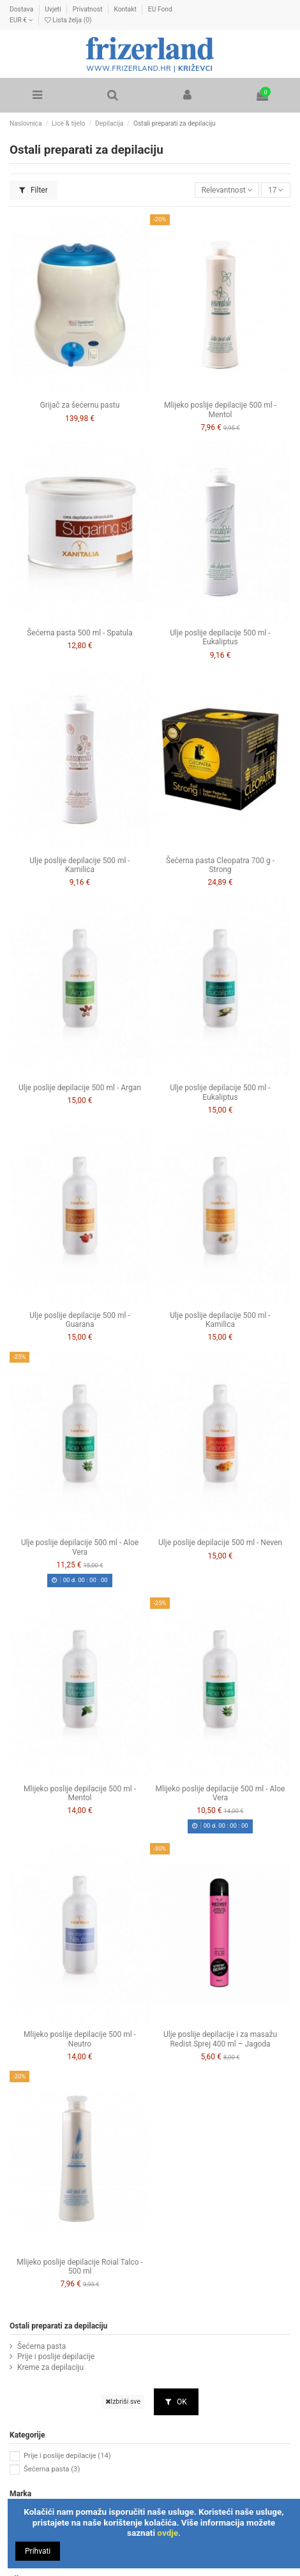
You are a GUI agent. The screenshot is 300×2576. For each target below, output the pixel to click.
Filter (33, 190)
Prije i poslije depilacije (55, 2356)
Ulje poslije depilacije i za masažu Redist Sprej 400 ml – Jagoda (220, 2039)
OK (176, 2401)
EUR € (21, 20)
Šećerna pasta (41, 2346)
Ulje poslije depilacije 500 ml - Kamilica (79, 865)
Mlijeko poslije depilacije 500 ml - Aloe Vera (220, 1793)
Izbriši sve (122, 2401)
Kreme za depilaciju (50, 2367)
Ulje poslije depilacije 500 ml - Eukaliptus (220, 637)
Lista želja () (68, 20)
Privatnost (88, 9)
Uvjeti (54, 9)
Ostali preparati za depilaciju (58, 2325)
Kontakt (126, 9)
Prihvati (37, 2551)
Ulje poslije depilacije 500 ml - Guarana (79, 1320)
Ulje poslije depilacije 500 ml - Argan (80, 1087)
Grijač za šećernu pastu (80, 405)
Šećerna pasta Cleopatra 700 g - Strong (220, 865)
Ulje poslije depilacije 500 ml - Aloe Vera (80, 1547)
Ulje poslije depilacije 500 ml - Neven (220, 1542)
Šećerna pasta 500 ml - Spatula (80, 632)
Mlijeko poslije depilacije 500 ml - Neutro (80, 2039)
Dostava (22, 9)
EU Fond (160, 9)
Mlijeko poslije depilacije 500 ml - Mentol (220, 409)
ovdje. (169, 2533)
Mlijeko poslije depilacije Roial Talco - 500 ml (80, 2267)
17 (275, 190)
